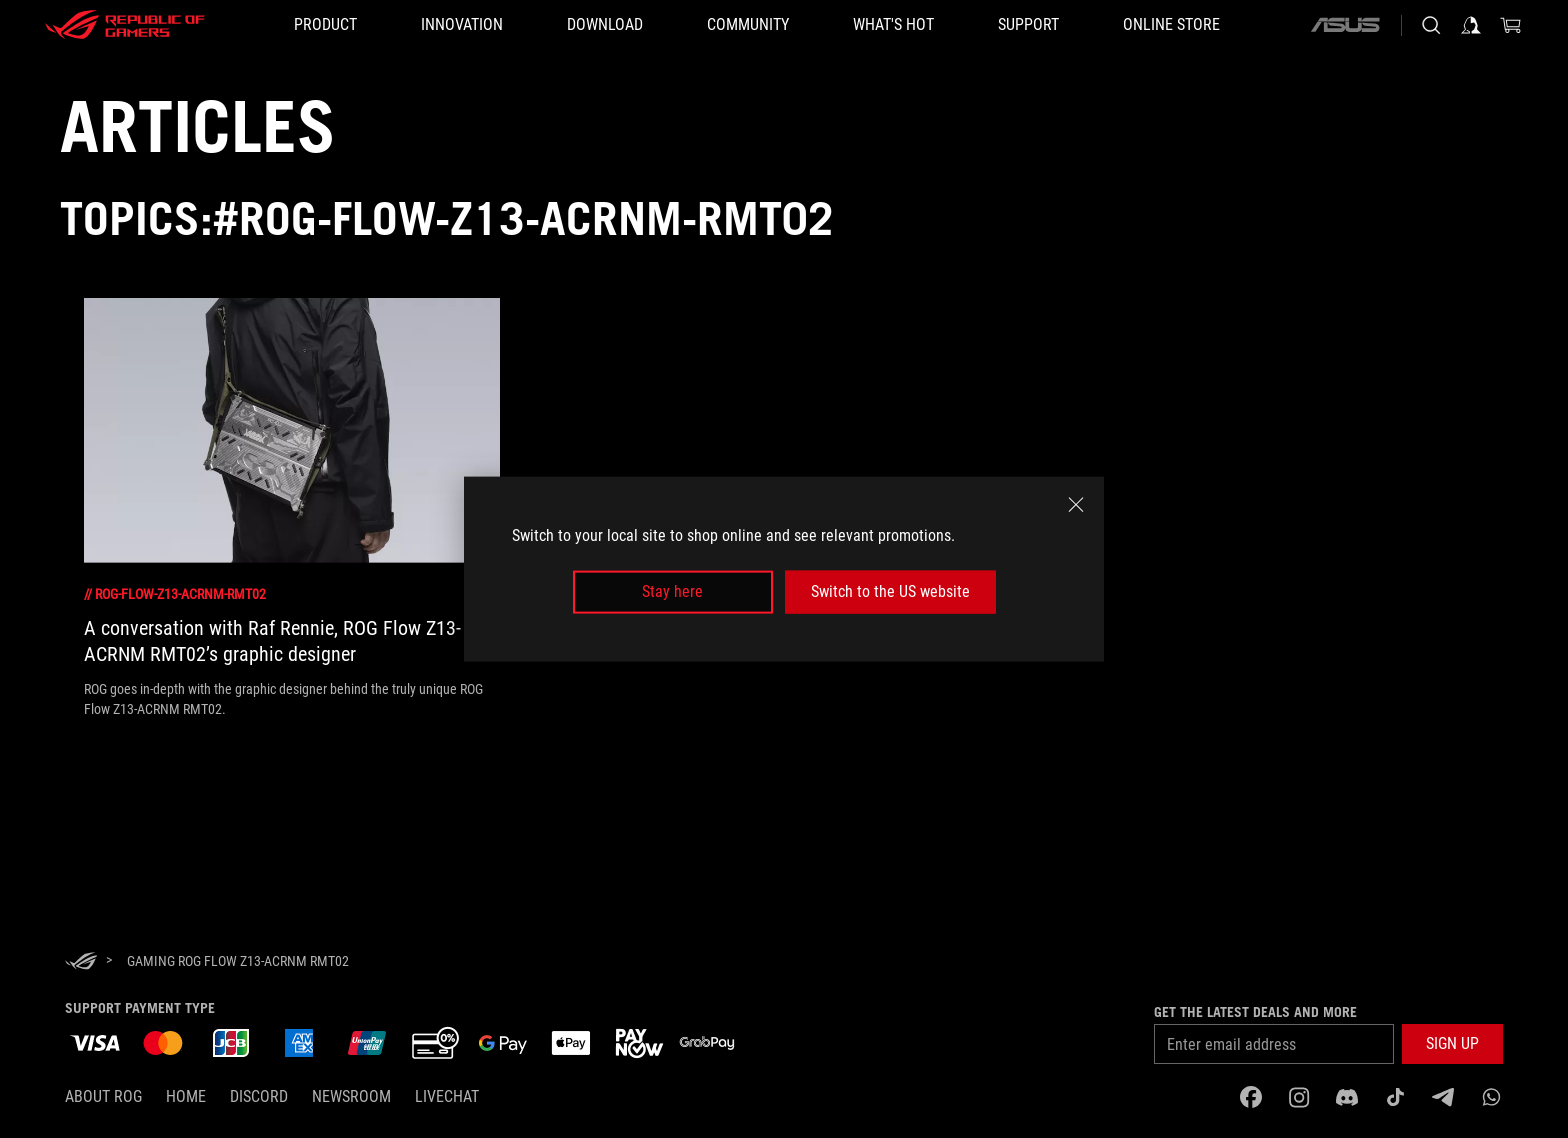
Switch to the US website (890, 591)
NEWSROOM (351, 1096)
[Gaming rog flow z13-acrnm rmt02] (238, 961)
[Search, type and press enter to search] (1431, 25)
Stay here (672, 591)
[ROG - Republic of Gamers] (125, 25)
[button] (325, 25)
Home (186, 1096)
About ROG (103, 1096)
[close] (1076, 505)
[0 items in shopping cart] (1511, 25)
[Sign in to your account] (1471, 25)
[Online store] (1171, 25)
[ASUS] (1345, 25)
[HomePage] (81, 962)
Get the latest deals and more (1255, 1012)
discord (259, 1096)
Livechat (447, 1096)
